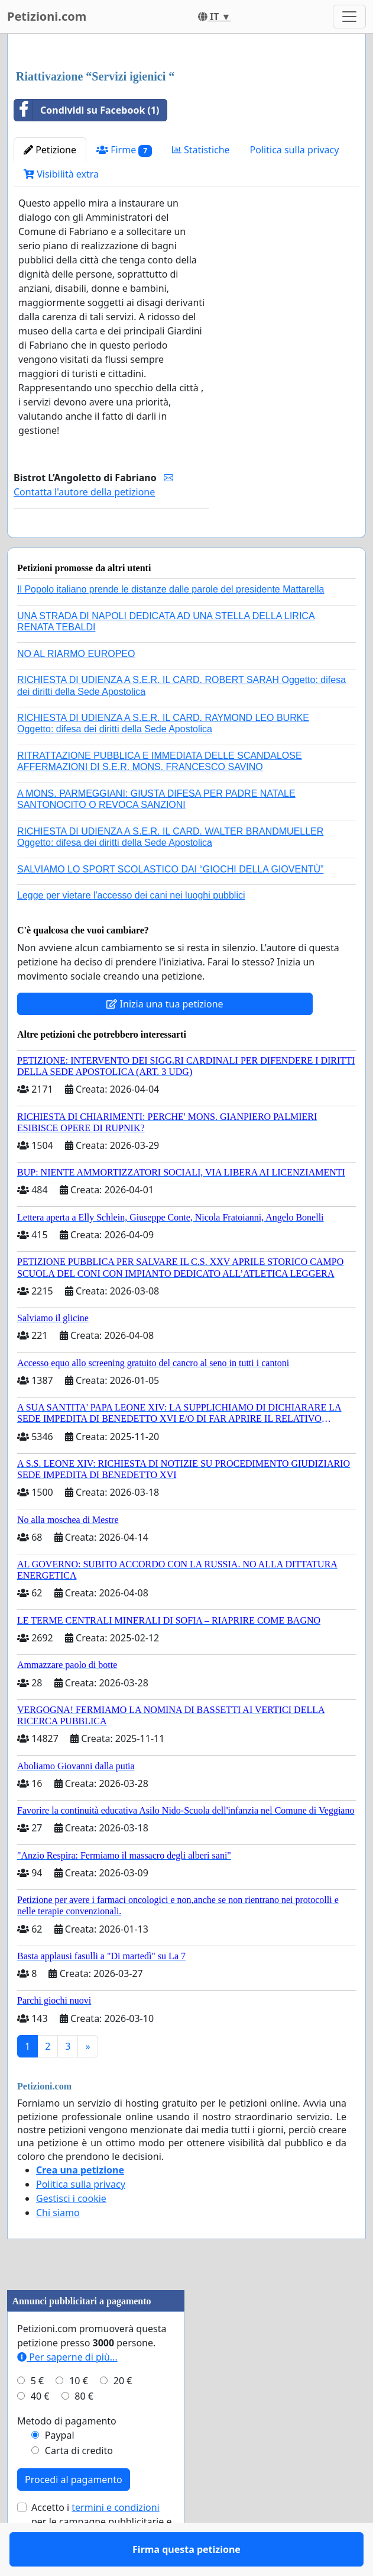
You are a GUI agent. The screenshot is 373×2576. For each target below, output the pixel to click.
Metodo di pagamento (66, 2455)
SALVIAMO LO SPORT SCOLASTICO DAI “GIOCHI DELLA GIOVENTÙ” (170, 904)
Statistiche (201, 149)
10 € (78, 2415)
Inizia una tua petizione (164, 1038)
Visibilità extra (61, 174)
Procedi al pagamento (73, 2513)
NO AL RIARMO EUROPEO (76, 688)
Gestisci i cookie (71, 2232)
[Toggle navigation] (349, 16)
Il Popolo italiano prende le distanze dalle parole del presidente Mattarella (170, 624)
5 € (37, 2415)
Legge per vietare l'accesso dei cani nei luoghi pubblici (131, 930)
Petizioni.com (46, 16)
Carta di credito (79, 2484)
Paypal (59, 2469)
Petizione (50, 149)
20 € (122, 2415)
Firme (124, 150)
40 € (40, 2430)
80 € (83, 2430)
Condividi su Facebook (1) (87, 110)
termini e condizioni (115, 2541)
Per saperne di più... (67, 2391)
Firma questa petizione (111, 545)
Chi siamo (58, 2246)
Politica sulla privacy (294, 149)
